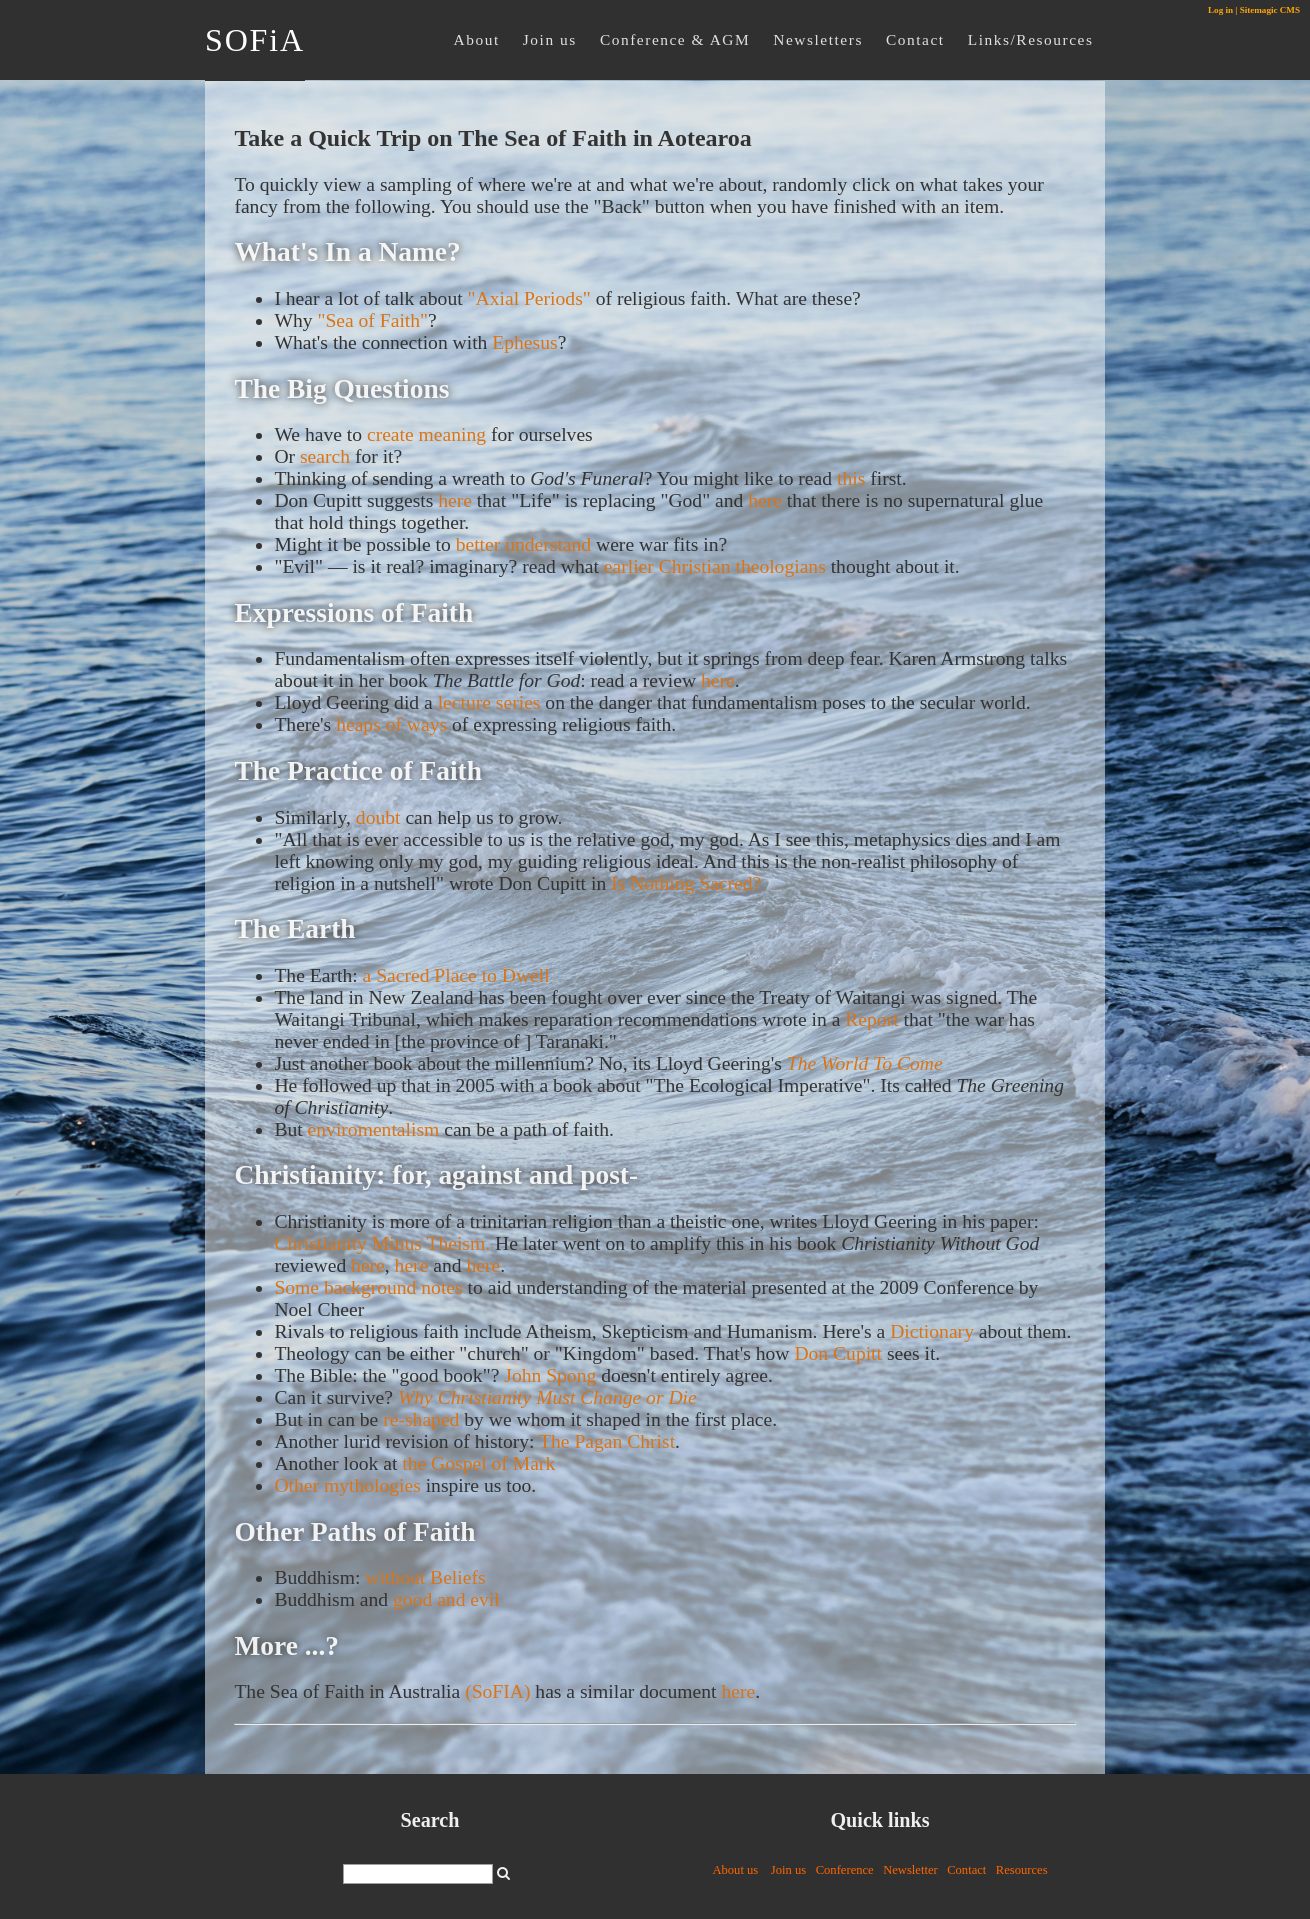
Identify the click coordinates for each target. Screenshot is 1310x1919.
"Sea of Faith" (372, 320)
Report (871, 1019)
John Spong (550, 1375)
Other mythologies (347, 1485)
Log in (1220, 10)
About (477, 39)
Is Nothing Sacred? (686, 883)
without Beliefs (425, 1577)
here (455, 500)
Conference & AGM (675, 39)
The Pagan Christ (607, 1441)
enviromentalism (374, 1129)
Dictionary (932, 1331)
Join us (550, 39)
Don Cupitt (838, 1353)
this (851, 478)
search (325, 456)
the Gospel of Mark (478, 1463)
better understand (523, 544)
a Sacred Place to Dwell (456, 975)
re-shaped (421, 1419)
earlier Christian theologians (715, 566)
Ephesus (524, 342)
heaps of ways (391, 724)
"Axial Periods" (529, 298)
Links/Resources (1031, 39)
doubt (378, 817)
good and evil (446, 1599)
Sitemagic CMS (1270, 10)
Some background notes (368, 1287)
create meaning (426, 434)
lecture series (489, 702)
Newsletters (818, 39)
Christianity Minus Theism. (382, 1243)
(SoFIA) (497, 1691)
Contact (915, 39)
